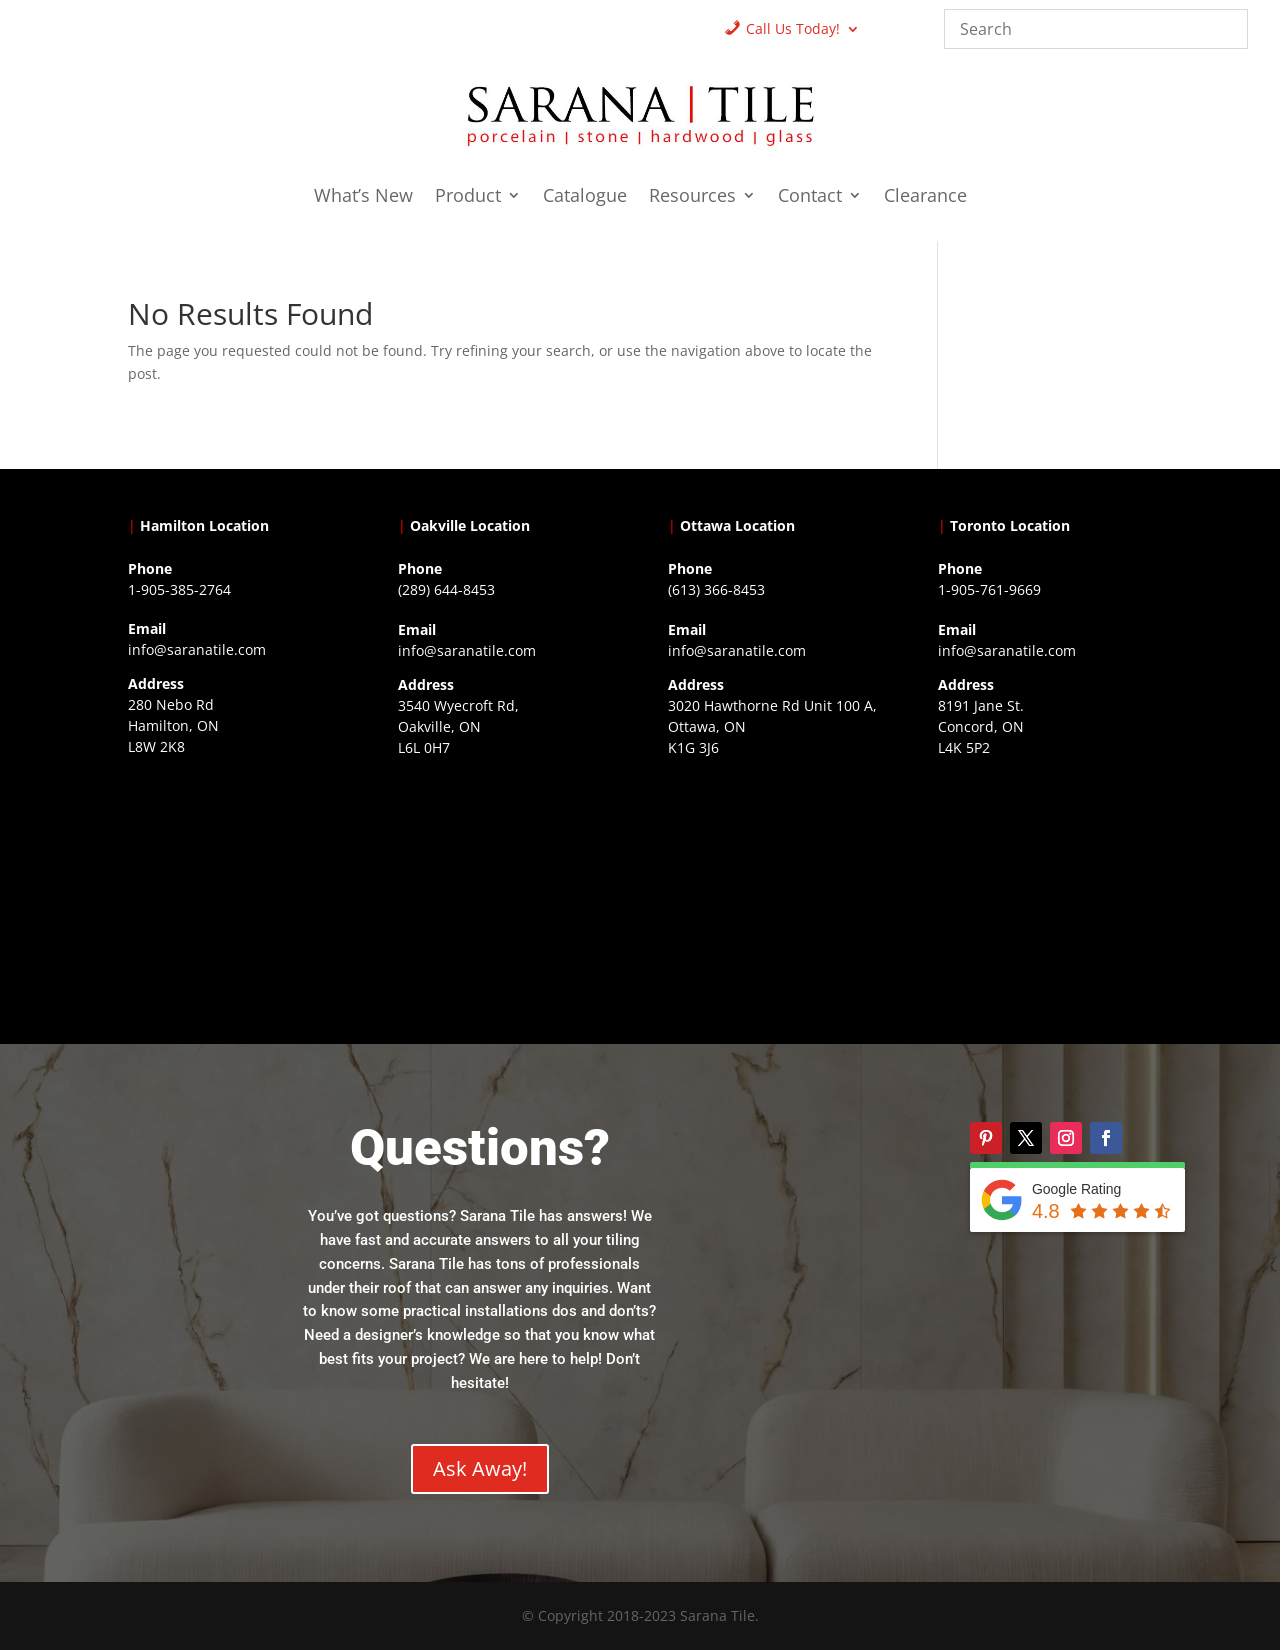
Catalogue (585, 197)
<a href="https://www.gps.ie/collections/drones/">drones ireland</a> (505, 886)
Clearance (925, 197)
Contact (810, 197)
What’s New (363, 197)
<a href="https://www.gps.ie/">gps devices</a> (775, 886)
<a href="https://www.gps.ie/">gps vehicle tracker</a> (1045, 886)
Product (468, 197)
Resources (692, 197)
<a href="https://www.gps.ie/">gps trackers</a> (235, 885)
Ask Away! (480, 1468)
